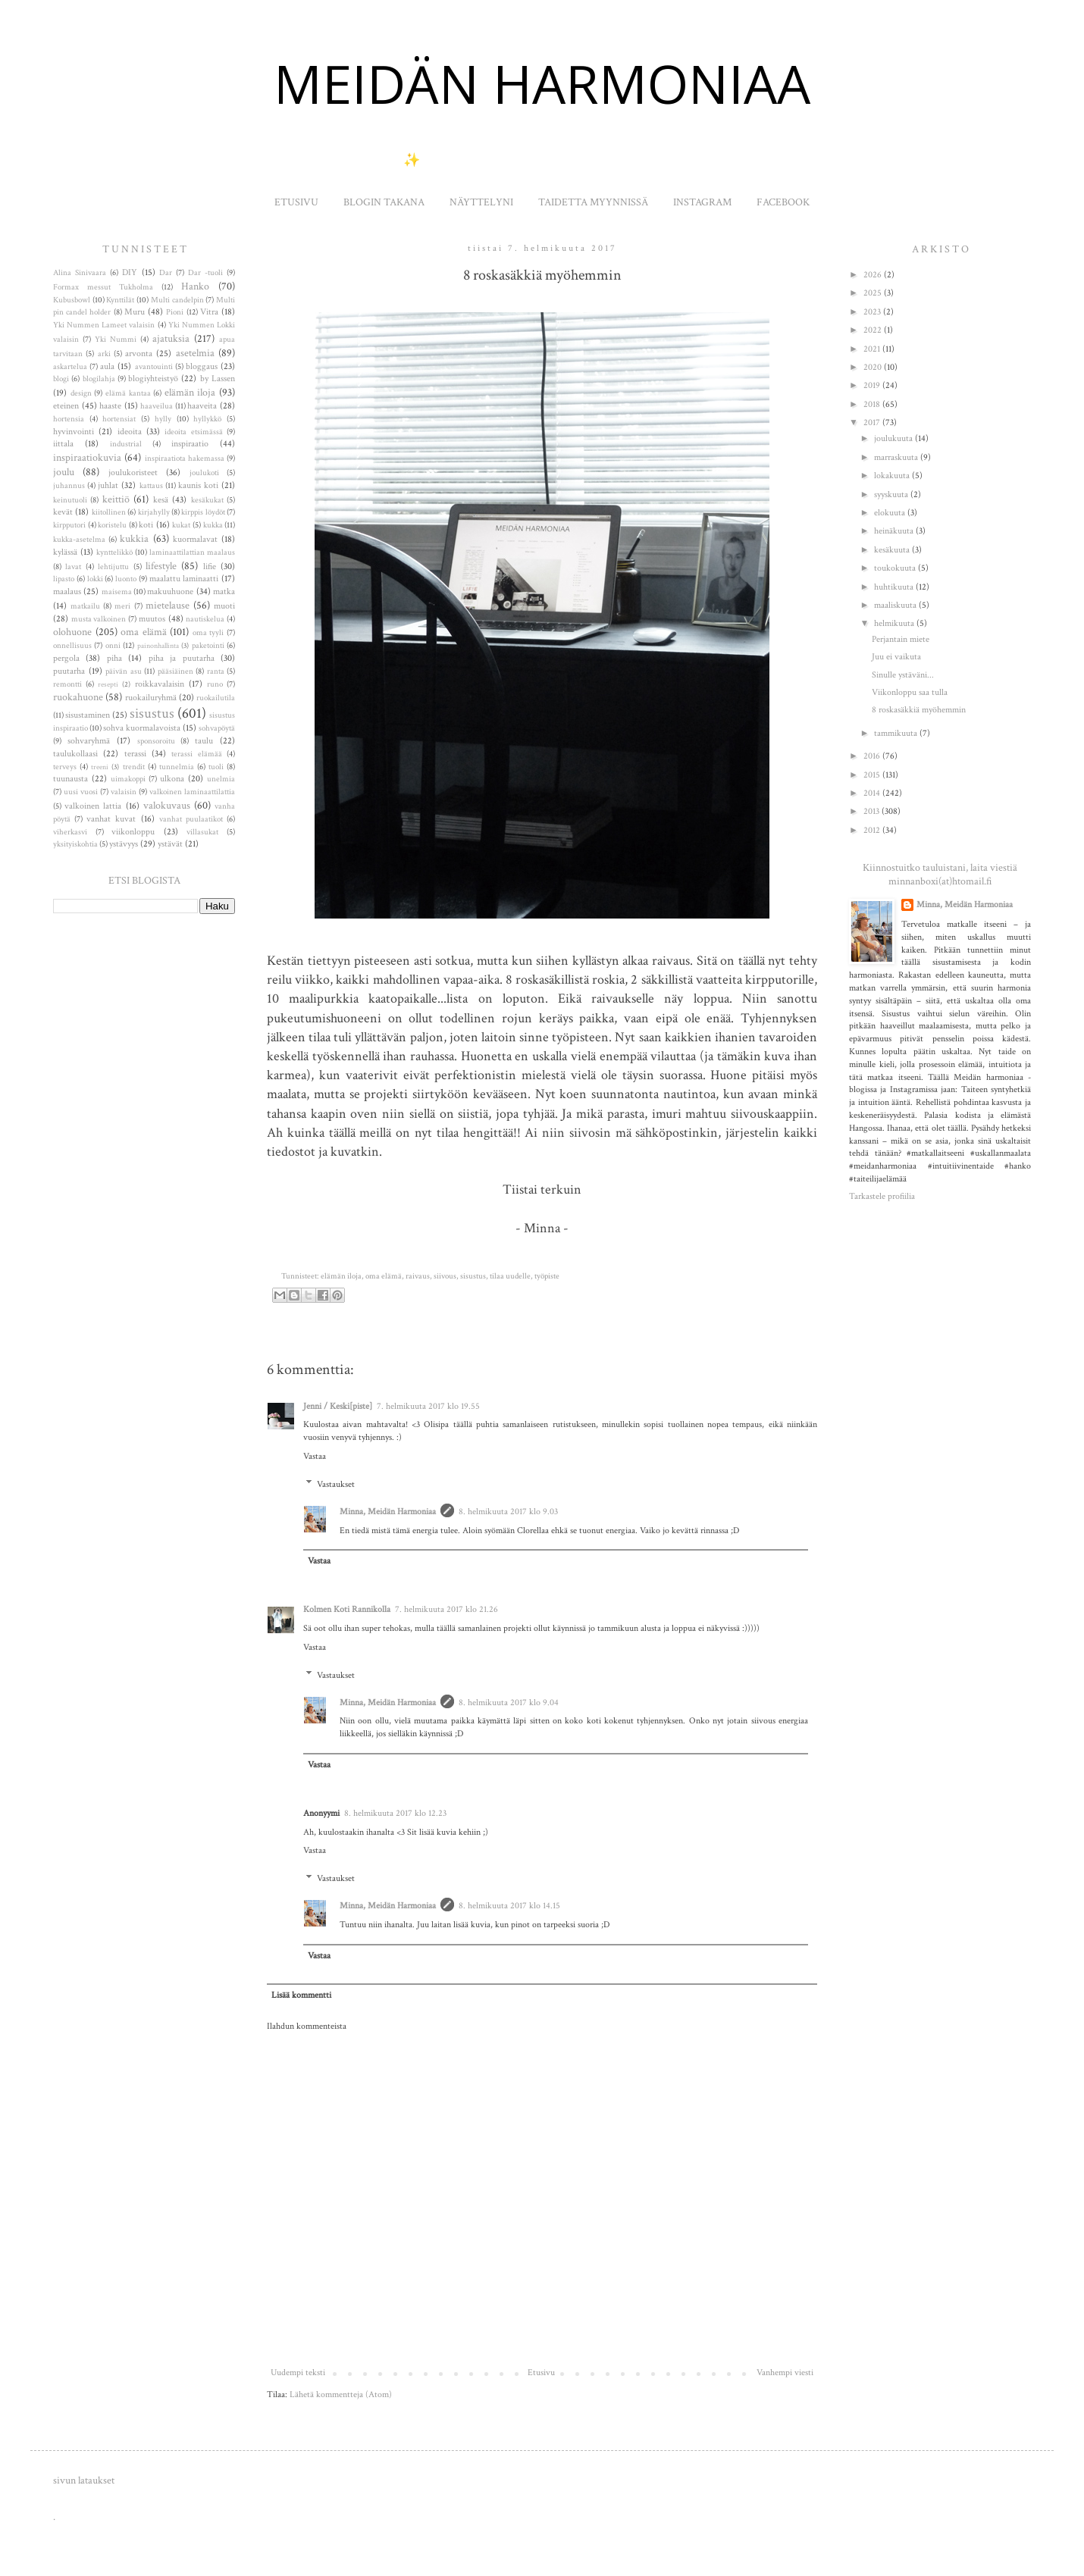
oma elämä (383, 1276)
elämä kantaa (128, 393)
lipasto (63, 579)
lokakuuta (893, 475)
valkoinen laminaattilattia (192, 792)
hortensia (68, 419)
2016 (872, 756)
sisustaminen (87, 715)
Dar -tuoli (205, 273)
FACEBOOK (783, 202)
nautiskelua (205, 619)
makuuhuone (170, 591)
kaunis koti (198, 485)
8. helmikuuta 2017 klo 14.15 (509, 1905)
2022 (873, 330)
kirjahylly (154, 512)
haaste (110, 406)
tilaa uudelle (510, 1276)
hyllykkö (207, 419)
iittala (63, 443)
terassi (135, 753)
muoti (224, 606)
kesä (160, 499)
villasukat (202, 832)
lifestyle (161, 566)
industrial (126, 444)
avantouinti (154, 367)
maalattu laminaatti (184, 578)
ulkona (172, 778)
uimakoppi (128, 779)
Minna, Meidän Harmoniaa (388, 1511)
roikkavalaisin (159, 684)
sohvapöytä (217, 728)
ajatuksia (171, 338)
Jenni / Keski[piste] (337, 1406)
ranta (215, 671)
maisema (117, 592)
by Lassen (217, 378)
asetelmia (195, 353)
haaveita (202, 406)
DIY (129, 272)
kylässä (65, 552)
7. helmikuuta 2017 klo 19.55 (428, 1406)
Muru (134, 312)
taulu (204, 741)
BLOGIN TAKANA (384, 202)
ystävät (170, 844)
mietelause (168, 605)
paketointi (208, 645)
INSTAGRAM (702, 202)
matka (224, 591)
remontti (67, 684)
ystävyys (123, 844)
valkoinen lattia (92, 806)
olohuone (72, 631)
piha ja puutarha (182, 658)
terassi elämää (196, 754)
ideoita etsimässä (193, 432)
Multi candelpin (177, 300)
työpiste (546, 1276)
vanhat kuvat (111, 819)
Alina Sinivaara (79, 273)
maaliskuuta (896, 605)
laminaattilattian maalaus (192, 552)
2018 (872, 404)
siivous (445, 1276)
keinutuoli (70, 500)
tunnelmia (176, 767)
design (81, 393)
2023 (873, 312)
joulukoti (204, 473)
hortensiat (119, 419)
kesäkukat (207, 500)
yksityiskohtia (75, 844)
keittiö (116, 499)
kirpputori (69, 525)
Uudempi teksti (298, 2372)
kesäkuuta (893, 550)
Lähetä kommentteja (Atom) (341, 2394)
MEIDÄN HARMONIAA (542, 83)
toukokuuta (896, 568)
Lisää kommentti (301, 1995)
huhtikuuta (895, 587)
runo (215, 684)
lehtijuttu (113, 567)
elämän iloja (341, 1276)
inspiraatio (189, 443)
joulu (63, 472)
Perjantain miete (900, 639)
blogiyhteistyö (153, 378)
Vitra (209, 312)
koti (146, 525)
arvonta (138, 353)
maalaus (67, 591)
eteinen (66, 406)
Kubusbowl (71, 300)
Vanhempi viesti (785, 2372)
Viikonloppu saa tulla (910, 692)
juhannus (69, 485)
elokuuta (890, 512)
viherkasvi (70, 832)
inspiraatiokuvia (87, 457)
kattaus (151, 485)
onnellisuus (72, 645)
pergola (66, 658)
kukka (213, 525)
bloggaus (202, 366)
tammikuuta (897, 733)
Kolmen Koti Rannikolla (346, 1609)
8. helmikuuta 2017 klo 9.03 (508, 1511)
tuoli (216, 767)
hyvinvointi (73, 431)
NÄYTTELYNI (481, 202)
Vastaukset (336, 1484)
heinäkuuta (895, 531)
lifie (209, 566)
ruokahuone (78, 697)
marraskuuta (897, 457)
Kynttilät (120, 300)
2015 (872, 775)
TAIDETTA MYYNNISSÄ (593, 202)
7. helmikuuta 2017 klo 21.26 (446, 1609)
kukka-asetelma (79, 539)
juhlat (108, 485)
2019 (872, 385)
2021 (872, 349)
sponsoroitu (156, 741)
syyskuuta (892, 494)
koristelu (112, 525)
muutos (152, 618)
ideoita (129, 431)
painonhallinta (158, 645)
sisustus (473, 1276)
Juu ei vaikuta (896, 656)
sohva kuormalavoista (141, 728)
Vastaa (314, 1456)
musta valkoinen (99, 619)
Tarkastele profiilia (882, 1196)
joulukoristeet (133, 472)
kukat (181, 525)
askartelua (70, 367)
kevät (63, 512)
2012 (872, 830)
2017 (872, 422)
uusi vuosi (81, 792)
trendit (134, 767)
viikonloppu (133, 831)
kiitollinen (109, 512)
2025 (873, 293)
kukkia (134, 538)
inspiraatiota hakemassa (184, 458)
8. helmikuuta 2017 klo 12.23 (395, 1813)
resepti (108, 684)
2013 (872, 811)
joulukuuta (894, 438)
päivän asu (123, 671)
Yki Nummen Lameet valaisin (104, 325)
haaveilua (156, 406)
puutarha (69, 671)
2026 (873, 274)
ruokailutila (215, 698)
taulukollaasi (75, 753)
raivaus (418, 1276)
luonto (125, 579)
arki (104, 354)
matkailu (85, 606)
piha (114, 658)
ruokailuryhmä (151, 697)
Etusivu (541, 2372)
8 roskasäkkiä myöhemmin (919, 709)
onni (113, 645)
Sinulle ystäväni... (903, 675)
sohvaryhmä (88, 741)
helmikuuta (895, 623)
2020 (873, 367)
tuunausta (70, 778)
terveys (65, 767)
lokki (95, 579)
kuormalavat (195, 539)
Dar (165, 273)
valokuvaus (166, 805)
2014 (872, 793)
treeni (99, 767)
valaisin (123, 792)
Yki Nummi (115, 339)
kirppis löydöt (202, 512)
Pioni (174, 312)
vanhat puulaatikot (191, 819)
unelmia (221, 779)
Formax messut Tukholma (103, 287)
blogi (61, 379)
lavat (73, 567)
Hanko (195, 286)
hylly (163, 419)
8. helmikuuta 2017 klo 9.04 (509, 1702)
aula (107, 366)
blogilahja (99, 379)
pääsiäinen (175, 671)
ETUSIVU (296, 202)
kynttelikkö (114, 552)
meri (122, 606)
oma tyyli (208, 633)
